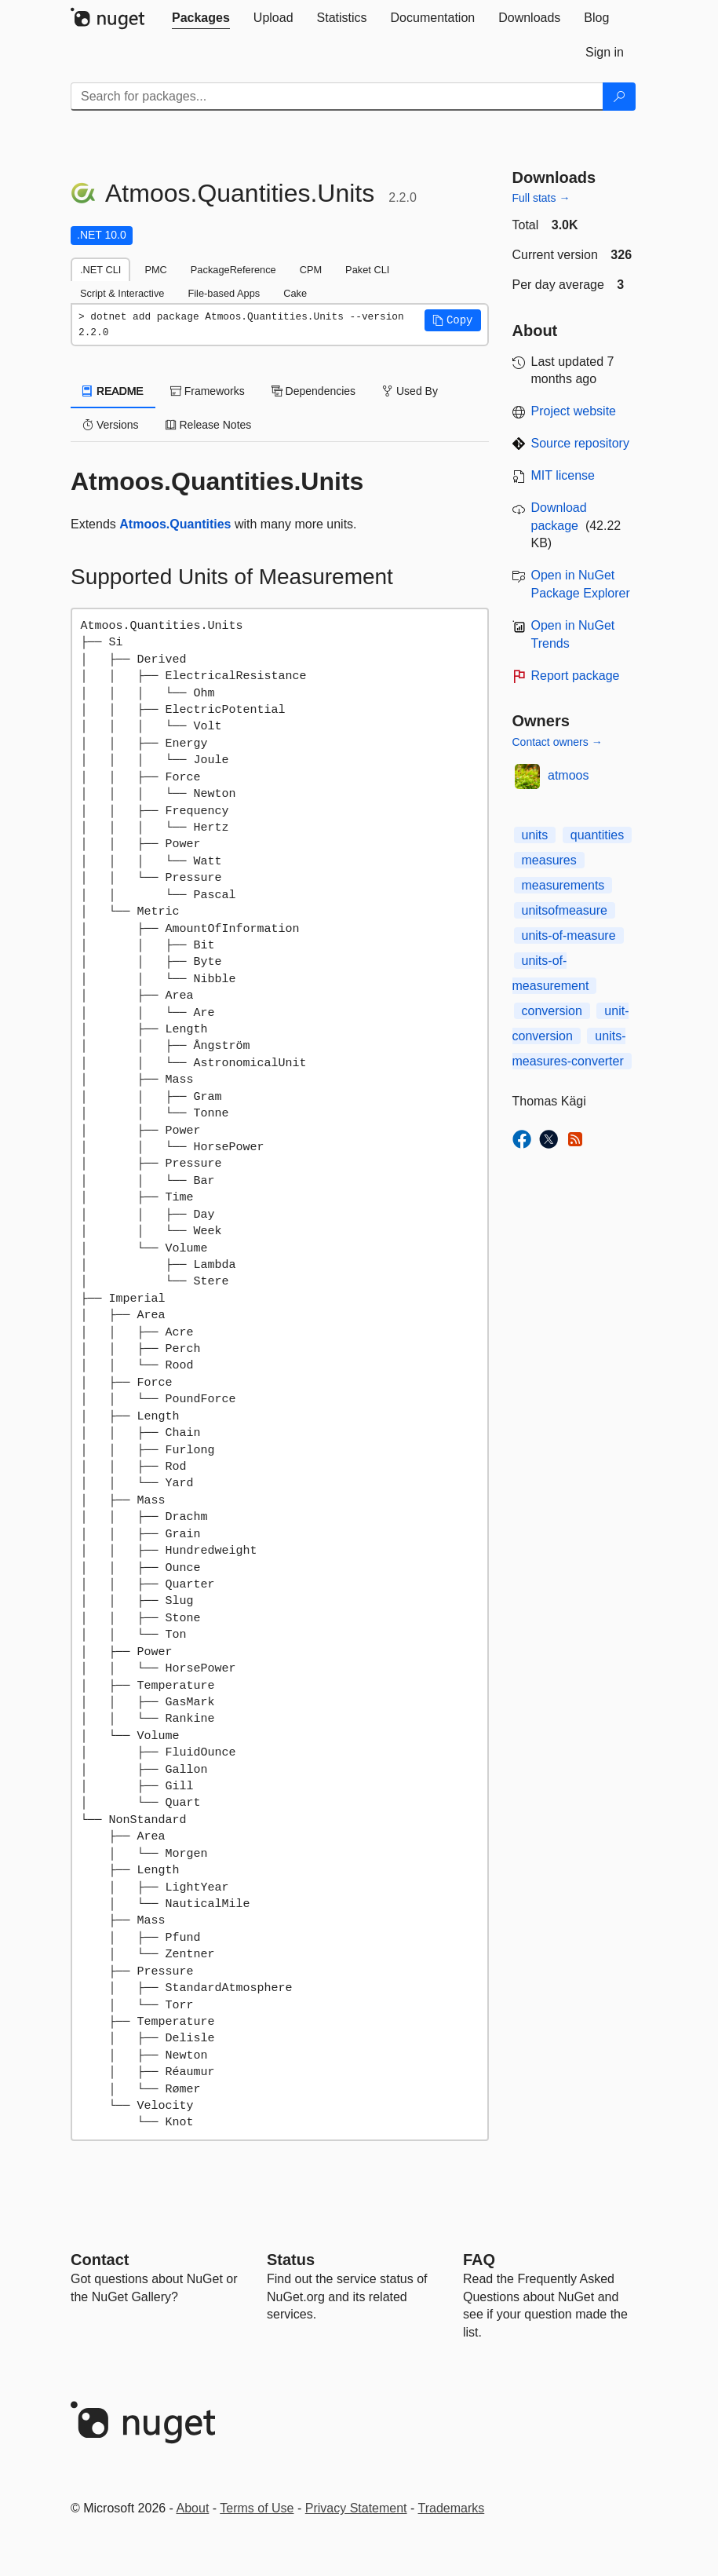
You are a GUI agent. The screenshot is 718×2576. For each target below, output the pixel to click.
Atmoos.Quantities (175, 524)
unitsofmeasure (564, 910)
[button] (453, 320)
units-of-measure (569, 935)
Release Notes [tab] (209, 425)
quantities (597, 835)
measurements (563, 885)
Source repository (580, 443)
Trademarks (451, 2508)
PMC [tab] (155, 270)
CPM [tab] (311, 270)
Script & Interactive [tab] (122, 293)
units (535, 835)
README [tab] (113, 391)
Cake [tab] (295, 293)
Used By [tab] (410, 391)
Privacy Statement (356, 2508)
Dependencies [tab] (313, 391)
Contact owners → (557, 742)
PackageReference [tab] (233, 270)
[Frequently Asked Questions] (479, 2259)
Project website (574, 411)
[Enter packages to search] (337, 96)
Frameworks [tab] (207, 391)
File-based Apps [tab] (224, 293)
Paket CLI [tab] (367, 270)
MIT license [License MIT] (563, 475)
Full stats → (541, 198)
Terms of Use (256, 2508)
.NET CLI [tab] (100, 270)
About (193, 2508)
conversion (552, 1011)
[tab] (201, 18)
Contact (100, 2259)
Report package (575, 675)
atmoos (568, 775)
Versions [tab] (110, 425)
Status (291, 2259)
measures (549, 860)
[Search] (619, 96)
